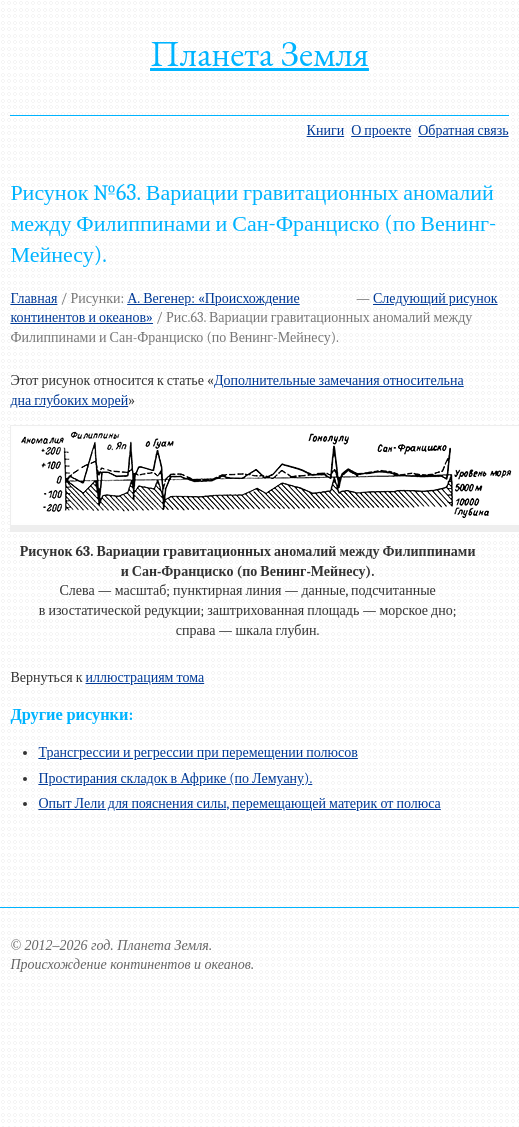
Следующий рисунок (435, 298)
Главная (33, 298)
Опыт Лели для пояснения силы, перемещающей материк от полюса (239, 803)
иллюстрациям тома (145, 677)
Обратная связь (463, 130)
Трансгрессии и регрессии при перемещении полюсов (198, 752)
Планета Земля (259, 53)
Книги (326, 130)
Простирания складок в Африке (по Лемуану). (175, 778)
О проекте (381, 130)
